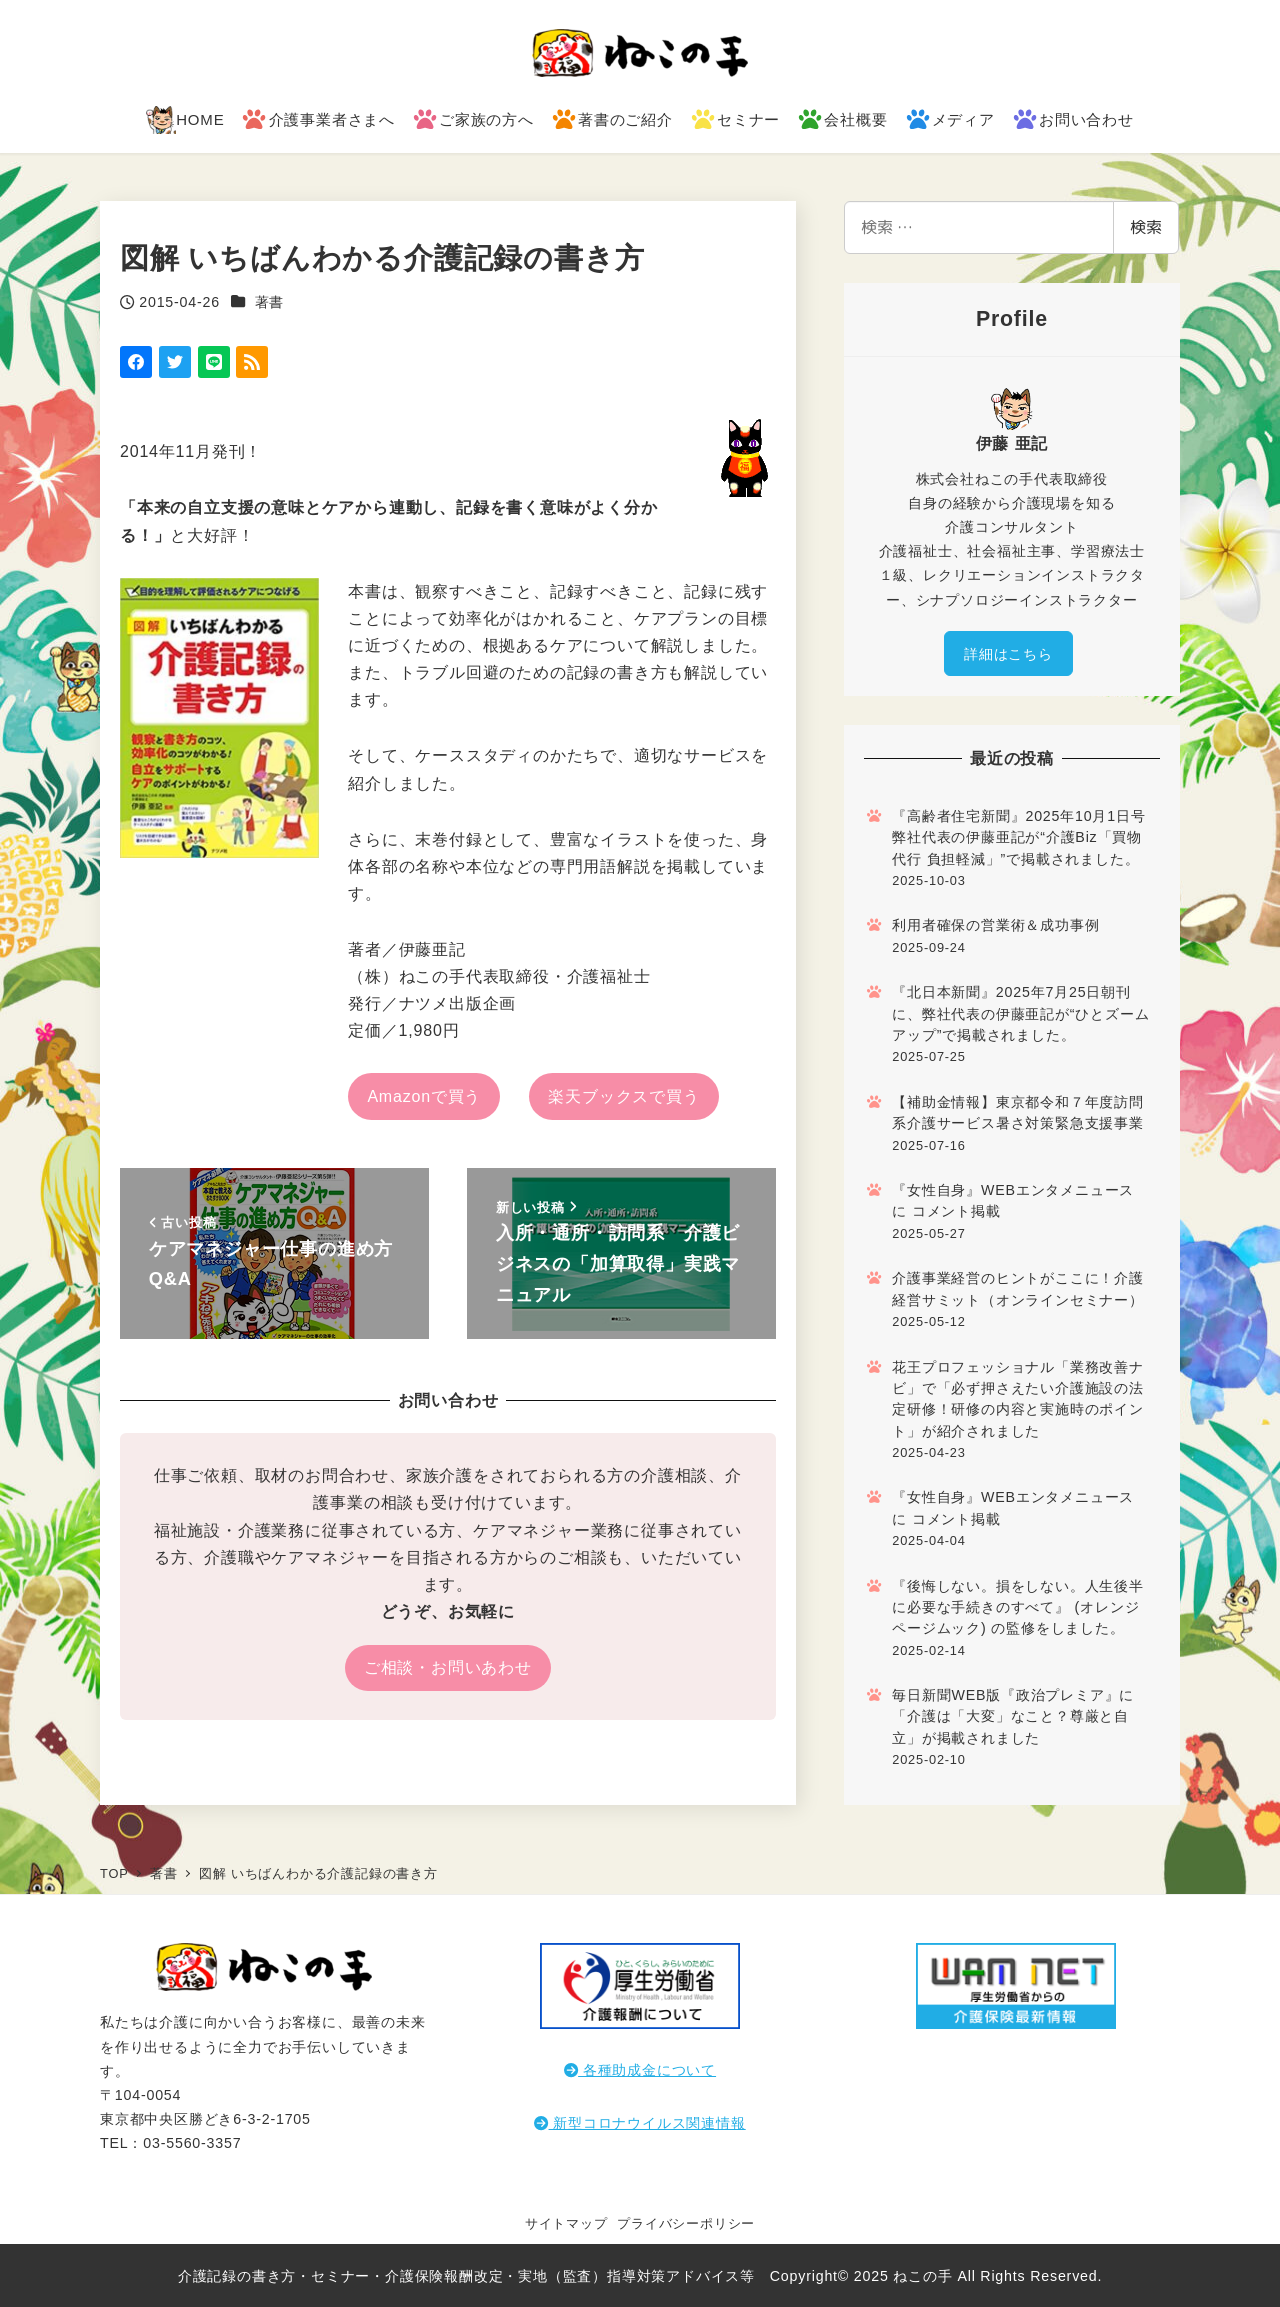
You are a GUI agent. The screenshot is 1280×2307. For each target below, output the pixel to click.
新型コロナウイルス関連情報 (639, 2123)
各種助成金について (640, 2070)
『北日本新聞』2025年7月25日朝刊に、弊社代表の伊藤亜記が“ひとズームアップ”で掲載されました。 (1020, 1013)
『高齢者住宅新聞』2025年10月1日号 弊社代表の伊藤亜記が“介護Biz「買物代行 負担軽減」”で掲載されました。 (1018, 837)
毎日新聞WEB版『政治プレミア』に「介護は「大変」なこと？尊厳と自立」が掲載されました (1013, 1716)
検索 (1146, 227)
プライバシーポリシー (686, 2223)
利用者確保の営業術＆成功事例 (995, 925)
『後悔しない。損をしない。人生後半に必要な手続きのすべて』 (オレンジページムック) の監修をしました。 (1018, 1607)
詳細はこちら (1008, 654)
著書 (270, 302)
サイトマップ (566, 2223)
